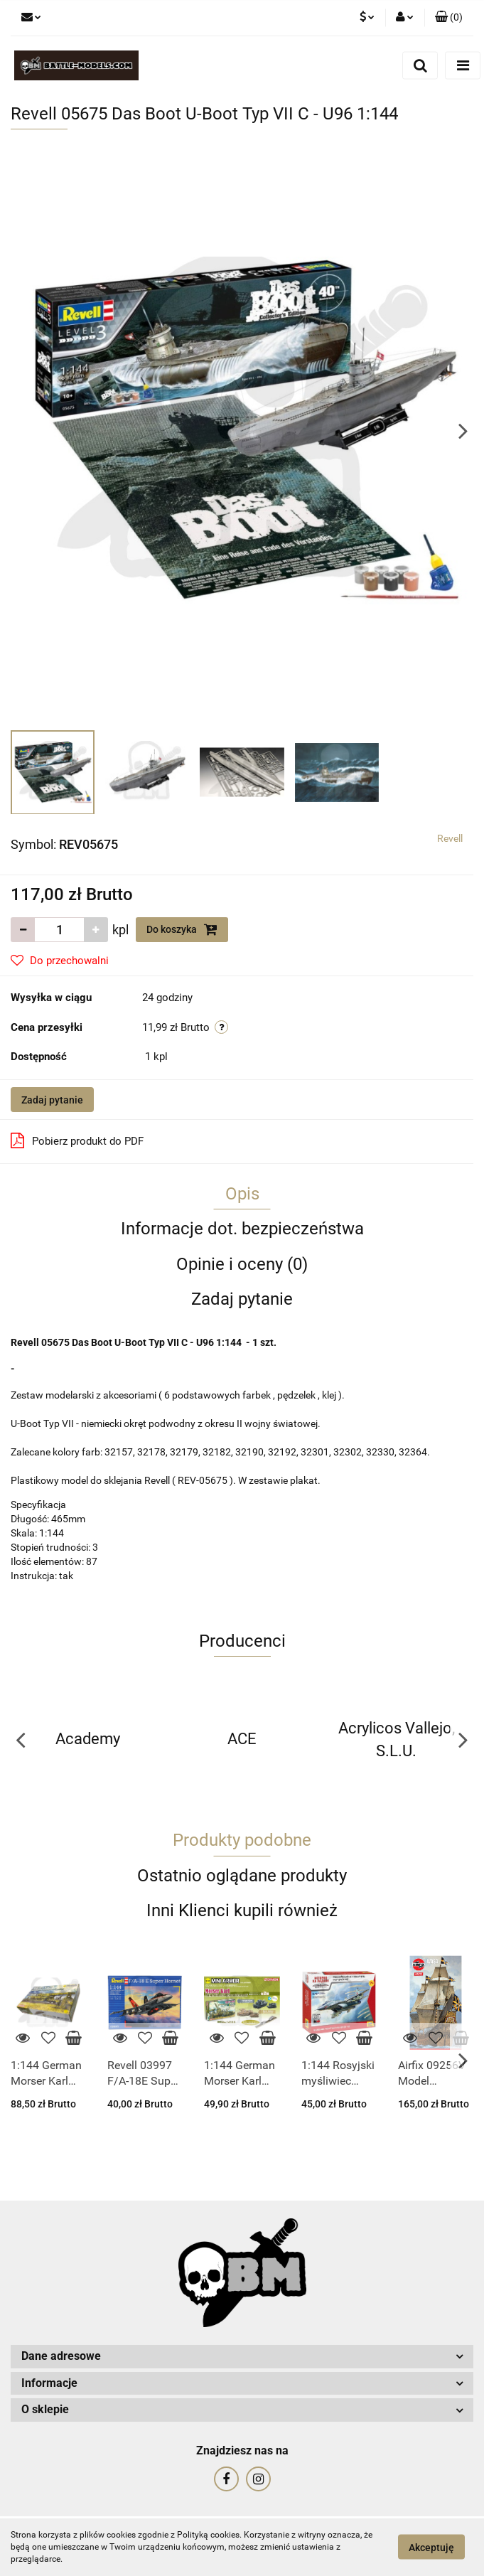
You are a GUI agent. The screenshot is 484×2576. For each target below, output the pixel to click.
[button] (448, 18)
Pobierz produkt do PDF (77, 1140)
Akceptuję (431, 2547)
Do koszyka (181, 929)
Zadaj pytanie (52, 1100)
